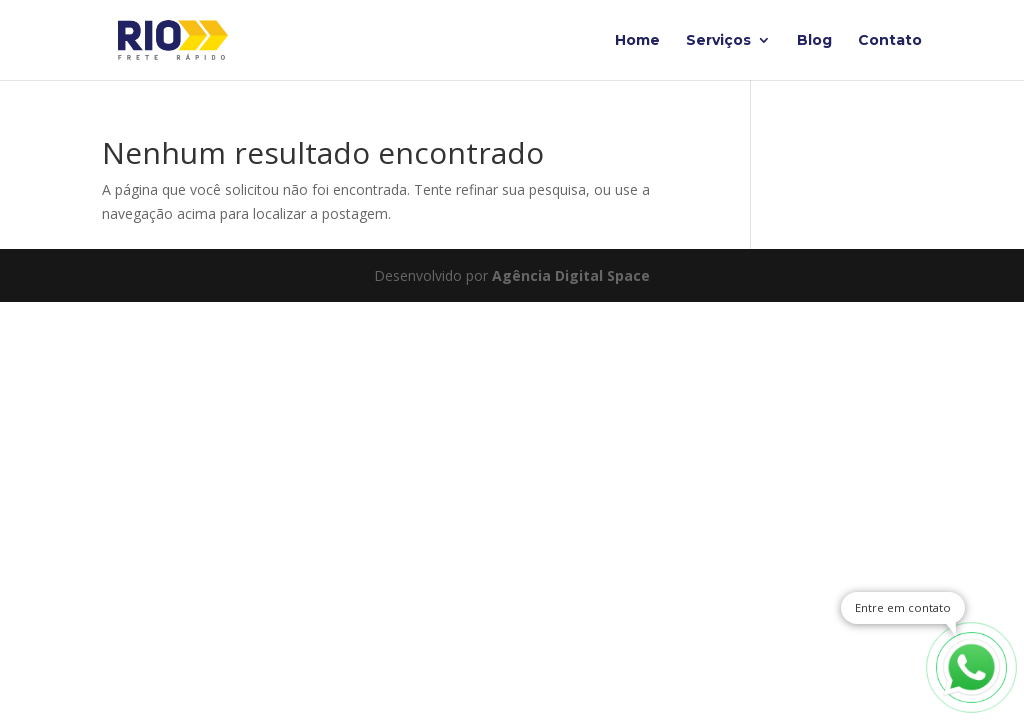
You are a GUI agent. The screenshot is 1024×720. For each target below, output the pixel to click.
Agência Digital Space (571, 275)
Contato (890, 41)
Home (637, 41)
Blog (814, 41)
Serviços (718, 41)
